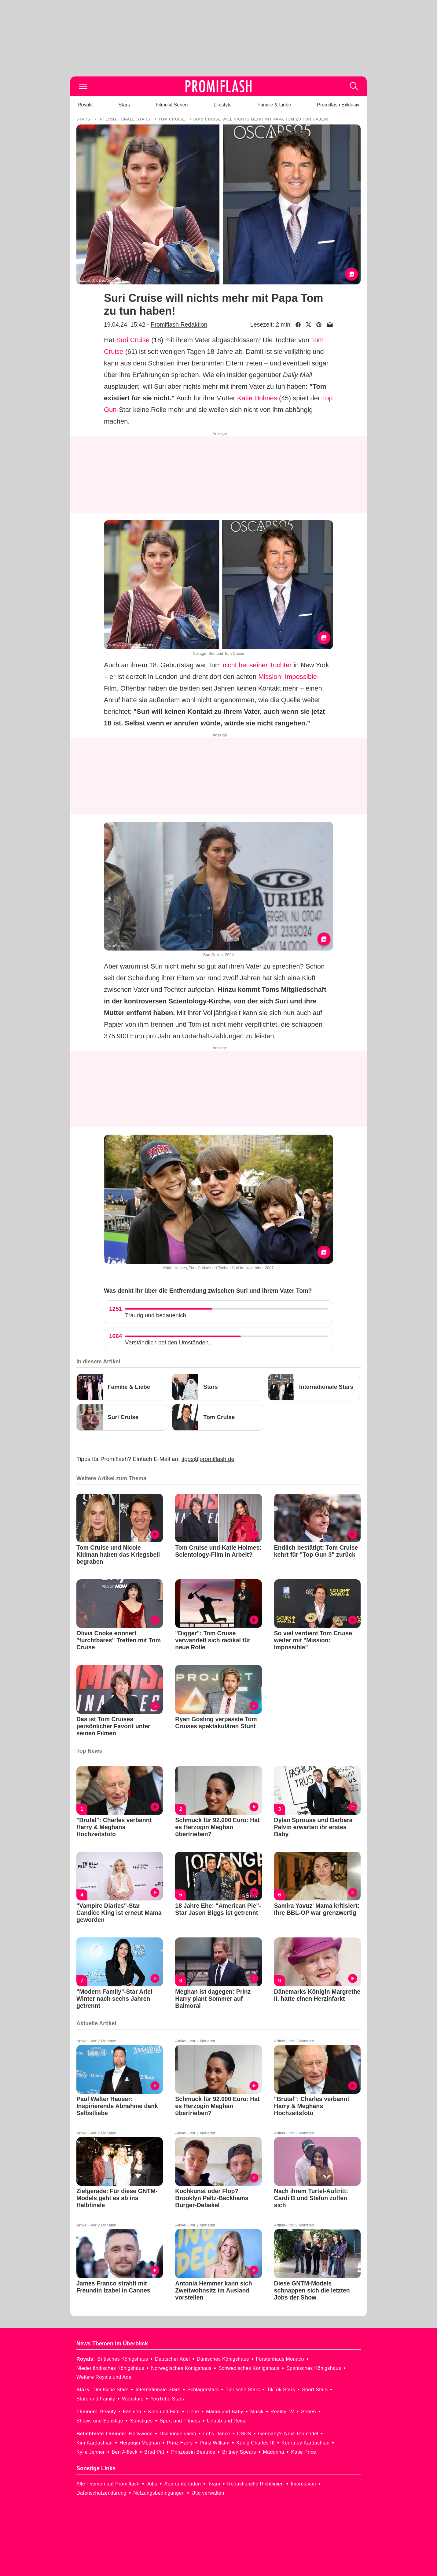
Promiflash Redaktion (179, 324)
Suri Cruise (132, 340)
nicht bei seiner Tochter (257, 665)
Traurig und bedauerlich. (156, 1315)
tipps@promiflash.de (208, 1459)
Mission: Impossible (287, 676)
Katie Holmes (257, 398)
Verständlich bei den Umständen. (167, 1342)
